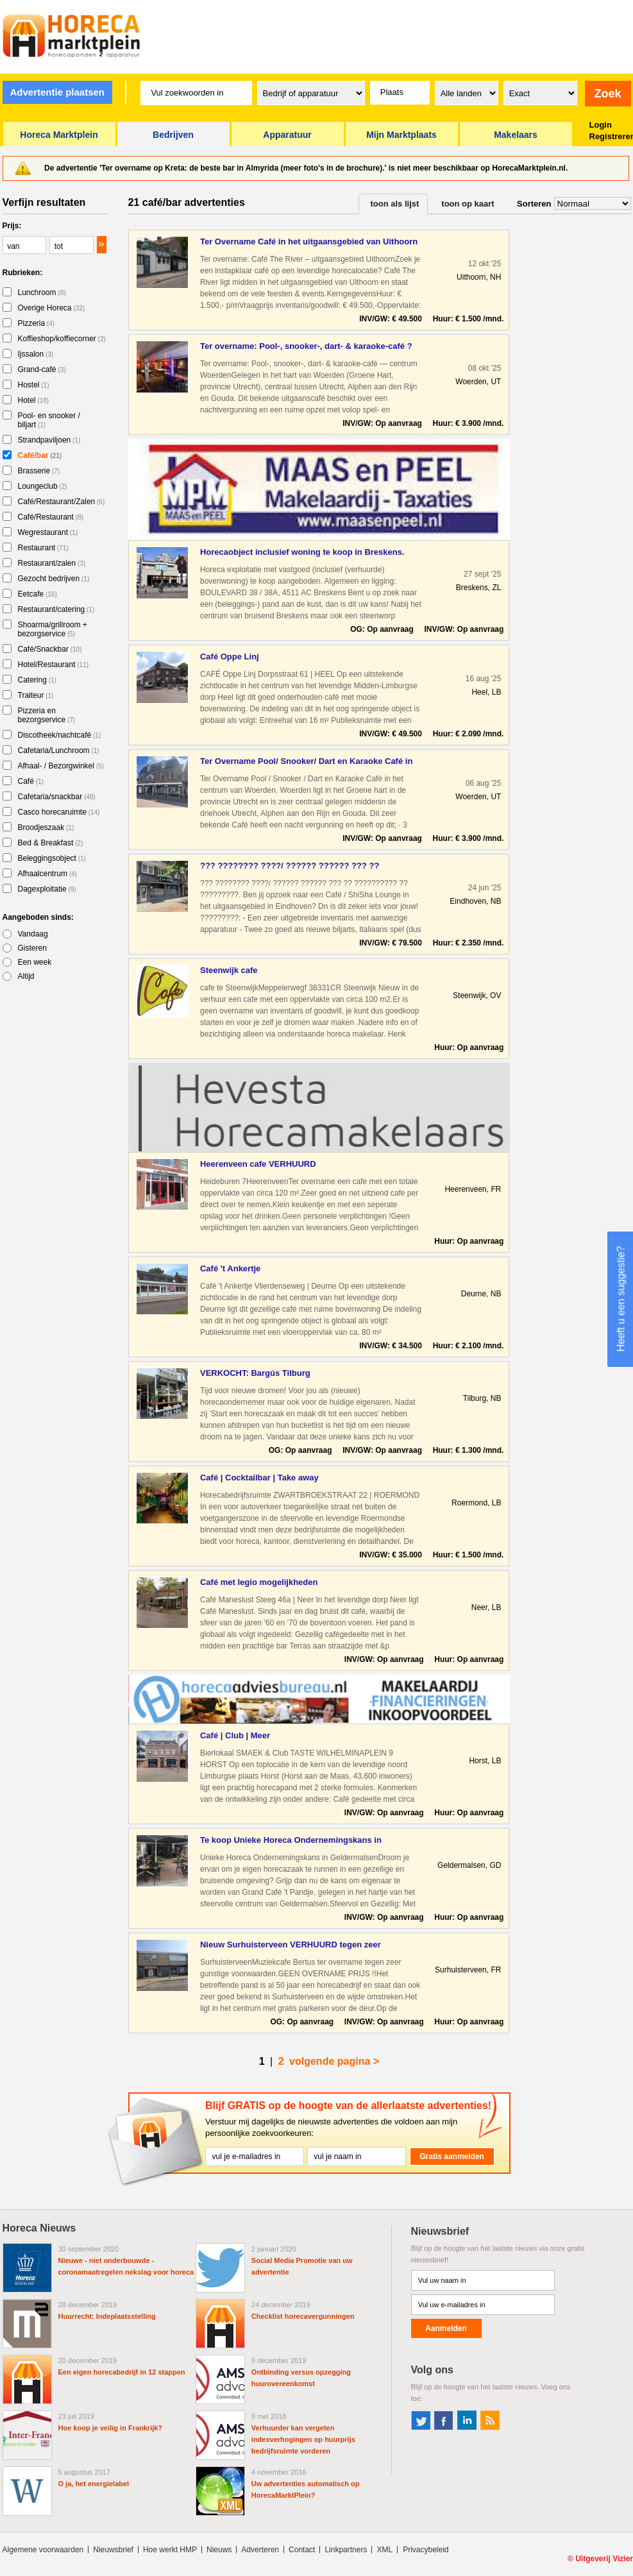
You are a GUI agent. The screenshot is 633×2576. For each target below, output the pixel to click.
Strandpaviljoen (49, 440)
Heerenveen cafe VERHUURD (258, 1164)
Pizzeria (36, 323)
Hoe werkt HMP (170, 2549)
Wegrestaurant (48, 532)
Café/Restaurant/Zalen (61, 501)
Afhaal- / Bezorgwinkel (61, 765)
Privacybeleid (425, 2549)
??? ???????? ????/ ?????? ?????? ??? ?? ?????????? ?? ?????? (289, 866)
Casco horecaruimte (59, 812)
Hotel (33, 400)
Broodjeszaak (46, 827)
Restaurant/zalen (52, 563)
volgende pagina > (334, 2061)
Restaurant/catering (56, 609)
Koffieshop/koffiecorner (62, 338)
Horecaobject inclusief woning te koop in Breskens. (302, 552)
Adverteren (260, 2549)
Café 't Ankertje (230, 1268)
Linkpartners (346, 2549)
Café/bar (40, 455)
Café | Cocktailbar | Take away (259, 1477)
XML (384, 2549)
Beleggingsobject (52, 858)
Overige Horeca (51, 307)
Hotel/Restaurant (53, 664)
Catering (37, 679)
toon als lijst (395, 203)
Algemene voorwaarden (43, 2549)
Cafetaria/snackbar (57, 796)
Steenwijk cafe (229, 970)
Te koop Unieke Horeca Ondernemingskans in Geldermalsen (291, 1840)
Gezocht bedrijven (54, 578)
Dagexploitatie (47, 889)
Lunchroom (42, 292)
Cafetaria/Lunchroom (58, 750)
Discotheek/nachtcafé (59, 735)
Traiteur (36, 695)
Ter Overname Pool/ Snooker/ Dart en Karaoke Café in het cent (306, 761)
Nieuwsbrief (113, 2549)
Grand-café (42, 369)
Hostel (33, 384)
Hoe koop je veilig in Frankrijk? (110, 2428)
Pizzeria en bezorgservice (47, 715)
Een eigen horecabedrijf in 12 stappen (121, 2372)
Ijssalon (36, 354)
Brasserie (39, 470)
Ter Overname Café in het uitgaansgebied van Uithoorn (309, 241)
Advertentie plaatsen (57, 92)
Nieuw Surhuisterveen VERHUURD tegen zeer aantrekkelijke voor (290, 1945)
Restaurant (43, 547)
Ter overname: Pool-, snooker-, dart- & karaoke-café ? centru (306, 346)
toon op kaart (467, 203)
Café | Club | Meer (235, 1735)
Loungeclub (42, 486)
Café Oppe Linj (229, 656)
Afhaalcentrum (47, 873)
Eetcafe (37, 593)
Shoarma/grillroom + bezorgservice (52, 629)
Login (600, 125)
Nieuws (219, 2549)
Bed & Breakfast (50, 842)
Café (31, 781)
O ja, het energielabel (94, 2483)
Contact (302, 2549)
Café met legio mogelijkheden (259, 1582)
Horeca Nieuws (39, 2228)
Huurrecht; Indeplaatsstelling (107, 2316)
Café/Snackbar (50, 649)
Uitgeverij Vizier (604, 2558)
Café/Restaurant (50, 517)
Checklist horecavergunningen (303, 2316)
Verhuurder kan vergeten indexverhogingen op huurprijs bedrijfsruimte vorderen (303, 2439)
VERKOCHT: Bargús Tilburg (255, 1373)
